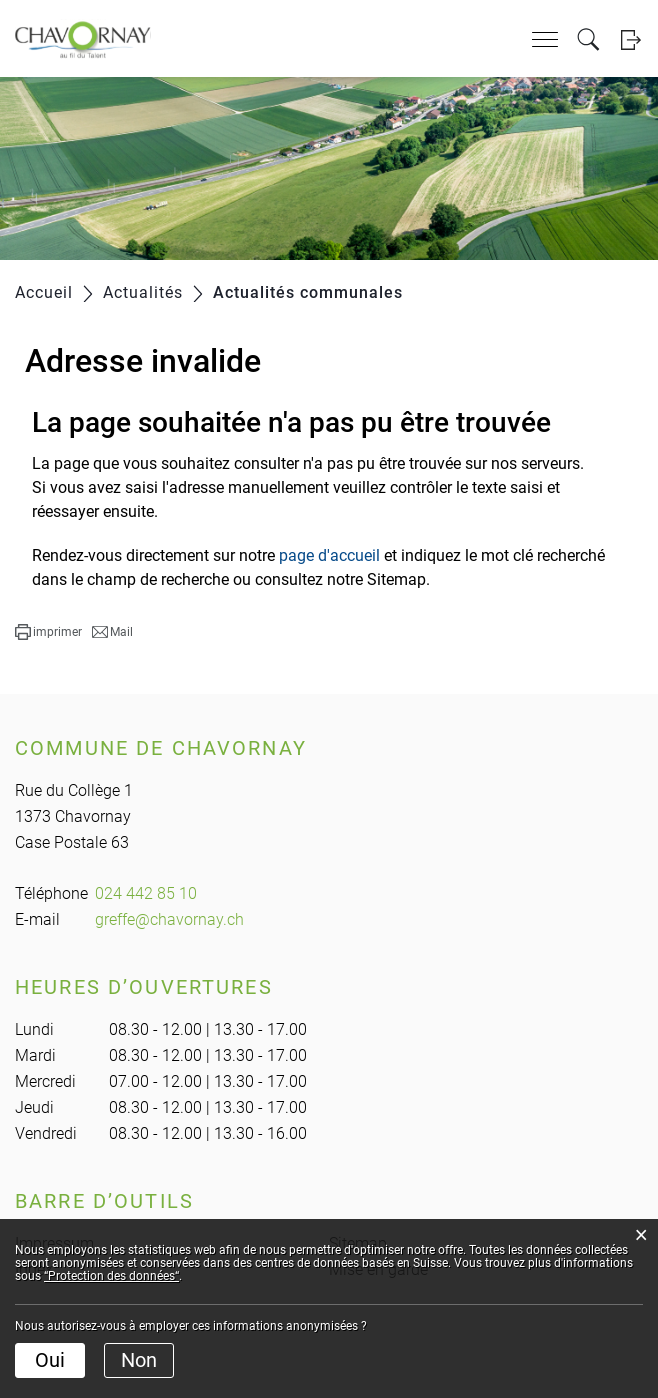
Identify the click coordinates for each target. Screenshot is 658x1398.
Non (139, 1360)
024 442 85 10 (146, 893)
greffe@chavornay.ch (169, 919)
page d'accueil (329, 555)
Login (630, 39)
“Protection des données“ (111, 1276)
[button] (48, 632)
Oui (50, 1360)
